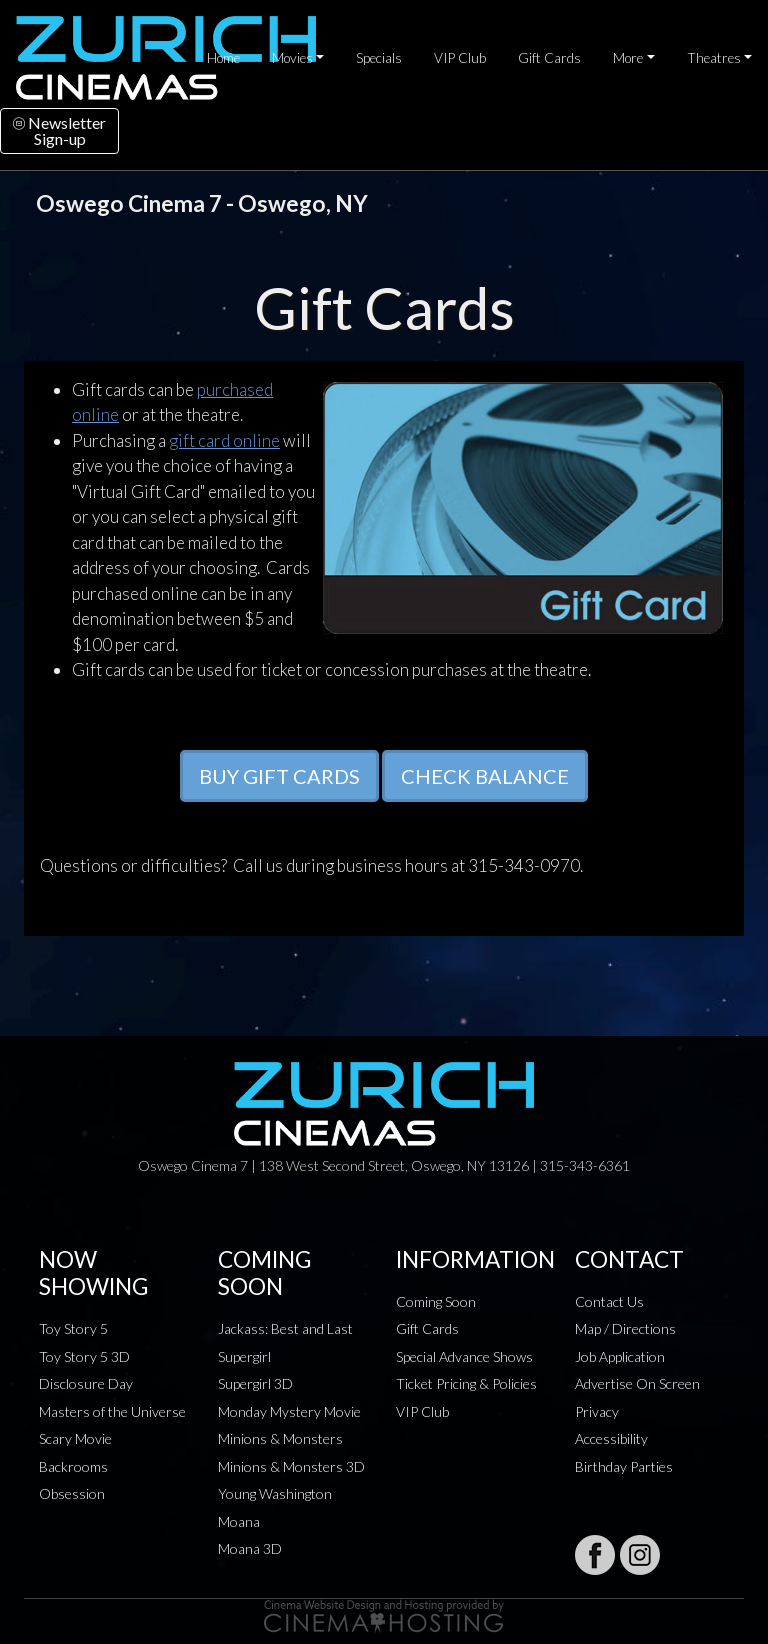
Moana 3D (250, 1548)
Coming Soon (436, 1301)
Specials (379, 58)
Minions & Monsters (280, 1438)
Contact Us (609, 1301)
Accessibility (611, 1438)
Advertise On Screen (637, 1383)
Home (223, 58)
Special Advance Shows (464, 1356)
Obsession (72, 1493)
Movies (292, 58)
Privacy (597, 1411)
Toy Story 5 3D (84, 1356)
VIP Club (460, 58)
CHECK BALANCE (485, 776)
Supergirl (244, 1356)
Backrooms (73, 1466)
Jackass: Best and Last (285, 1328)
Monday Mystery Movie (289, 1411)
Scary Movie (75, 1438)
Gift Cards (549, 58)
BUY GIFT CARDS (279, 776)
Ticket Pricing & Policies (466, 1383)
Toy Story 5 (73, 1328)
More (628, 58)
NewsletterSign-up (59, 130)
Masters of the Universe (112, 1411)
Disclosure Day (86, 1383)
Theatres (714, 58)
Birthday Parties (624, 1466)
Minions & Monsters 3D (291, 1466)
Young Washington (275, 1493)
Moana (239, 1521)
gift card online (224, 440)
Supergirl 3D (255, 1383)
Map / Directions (625, 1328)
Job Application (620, 1356)
